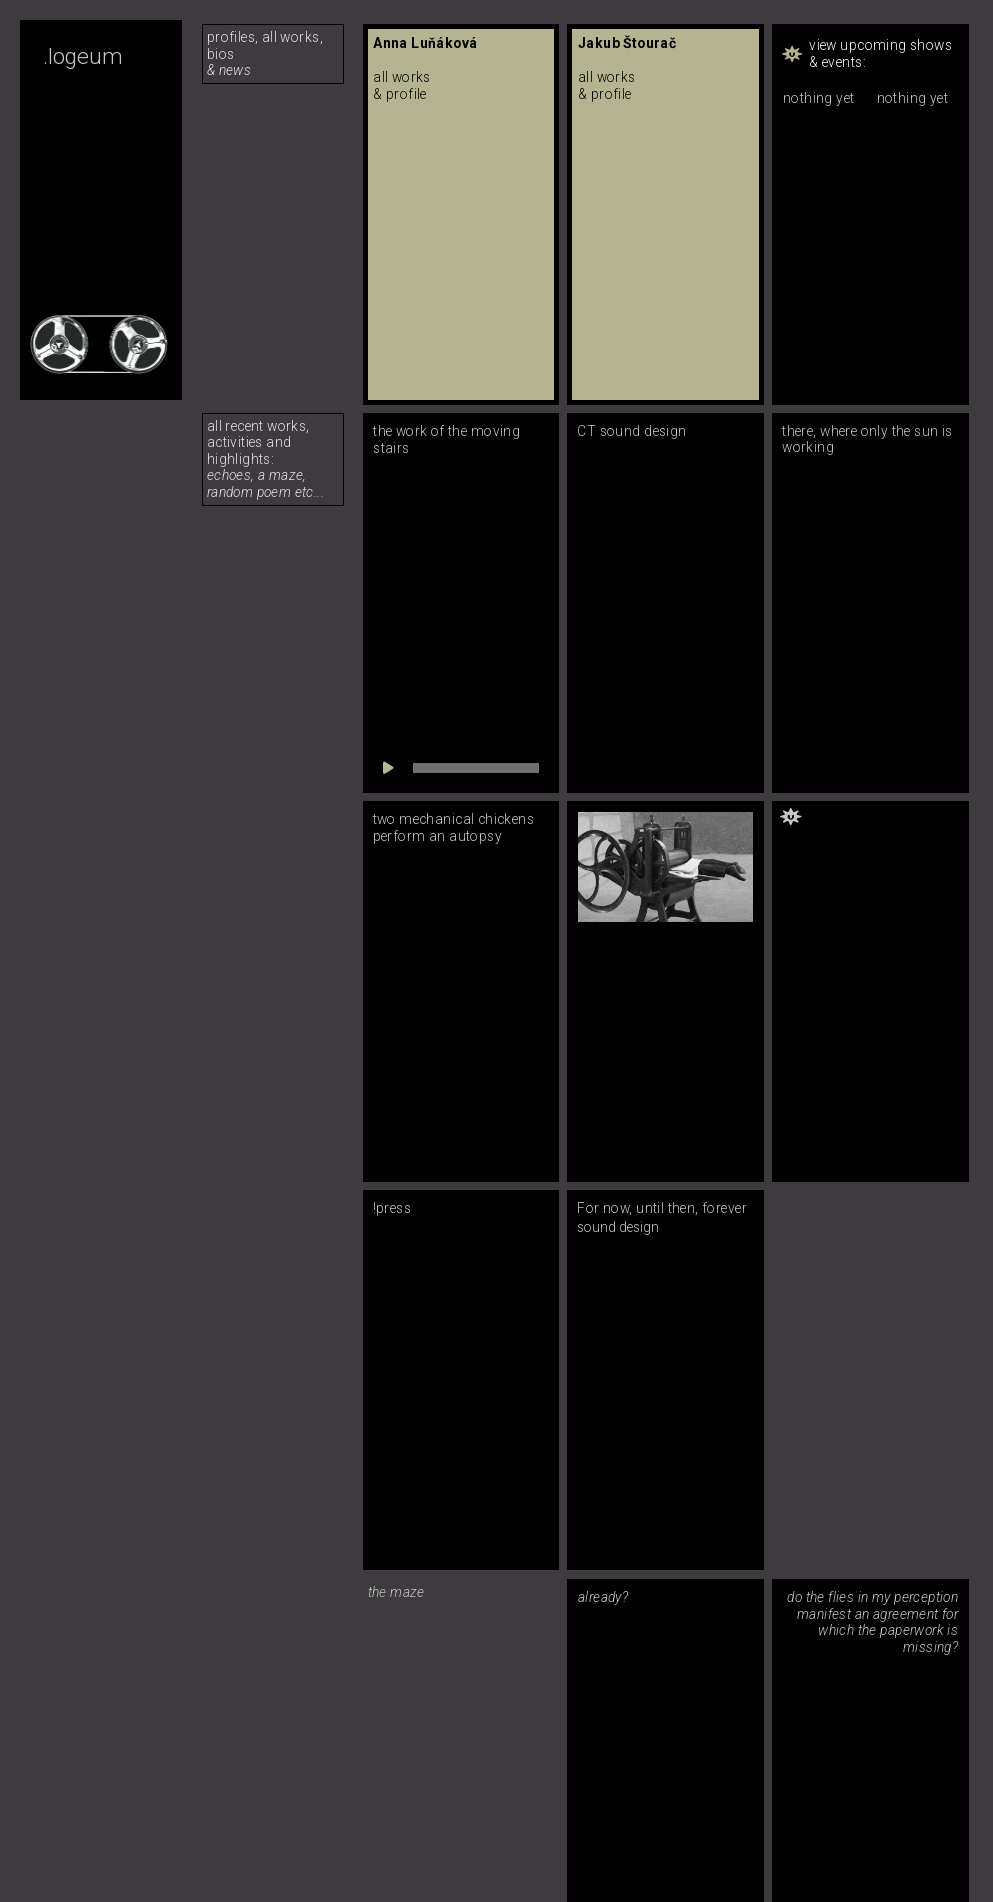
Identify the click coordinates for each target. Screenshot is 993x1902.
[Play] (388, 768)
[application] (461, 768)
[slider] (476, 768)
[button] (870, 54)
